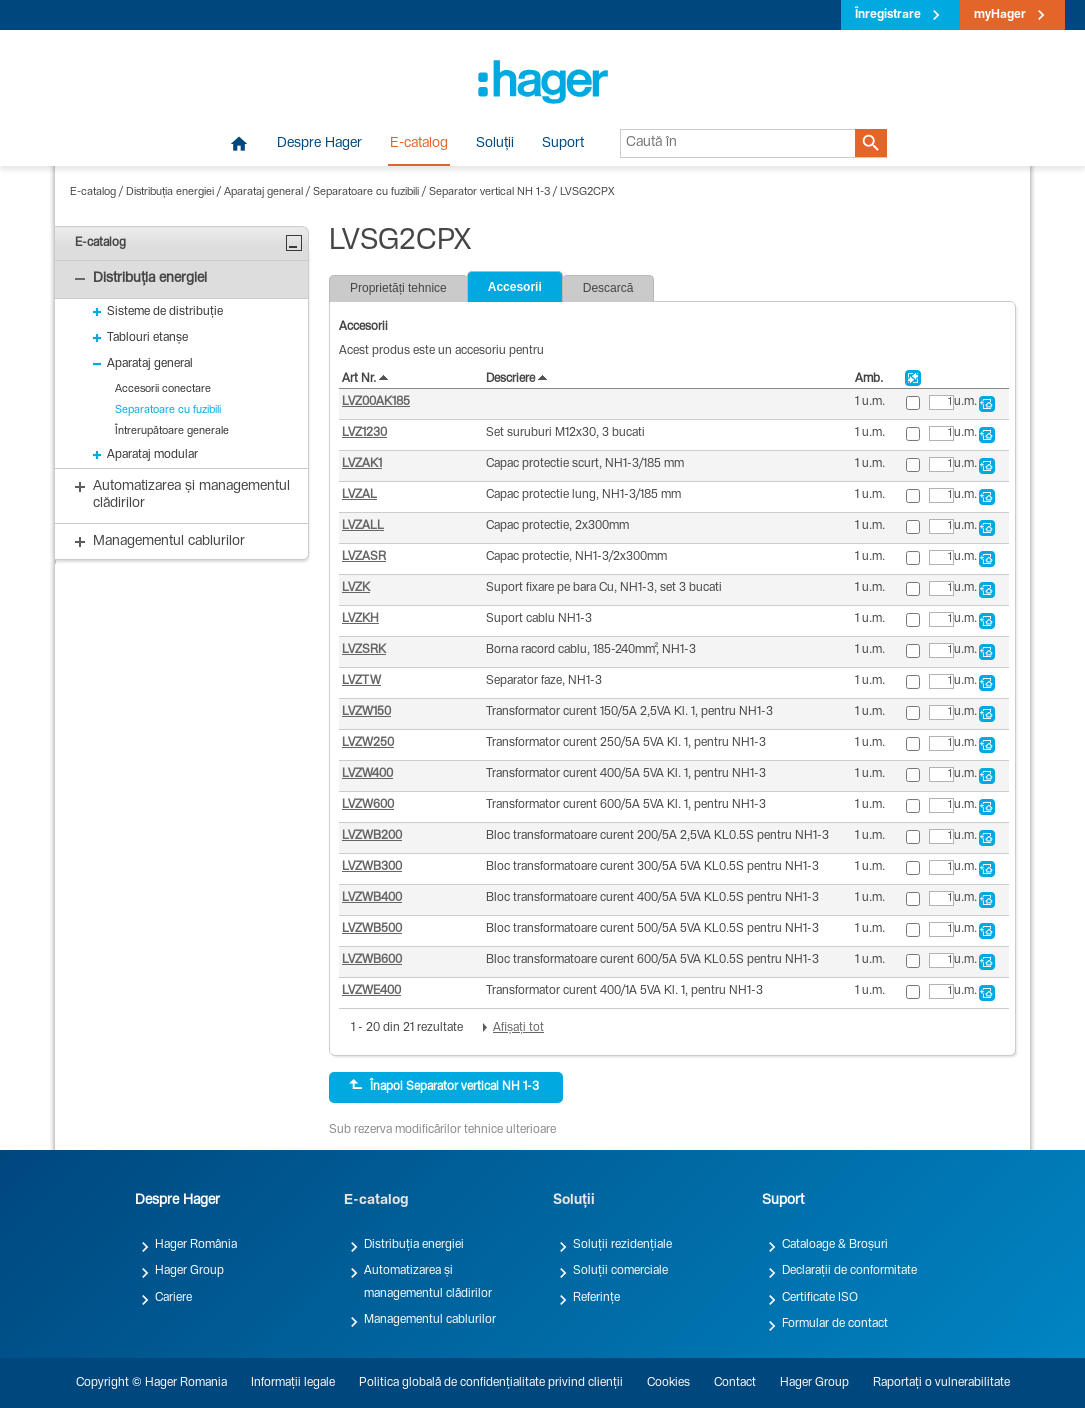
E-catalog (419, 144)
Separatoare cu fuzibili (366, 192)
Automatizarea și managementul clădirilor (428, 1282)
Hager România (196, 1245)
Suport (563, 144)
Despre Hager (319, 144)
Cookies (668, 1383)
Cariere (173, 1298)
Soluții (495, 144)
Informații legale (293, 1383)
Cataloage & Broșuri (835, 1245)
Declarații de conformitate (849, 1271)
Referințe (596, 1298)
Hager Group (189, 1271)
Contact (735, 1383)
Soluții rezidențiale (622, 1245)
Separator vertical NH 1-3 (489, 192)
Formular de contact (835, 1324)
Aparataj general (263, 192)
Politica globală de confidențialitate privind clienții (491, 1383)
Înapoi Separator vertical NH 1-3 (444, 1086)
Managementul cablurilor (430, 1320)
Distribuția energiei (170, 192)
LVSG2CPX (587, 192)
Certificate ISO (820, 1298)
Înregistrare (888, 15)
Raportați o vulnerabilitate (941, 1383)
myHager (1000, 15)
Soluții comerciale (620, 1271)
